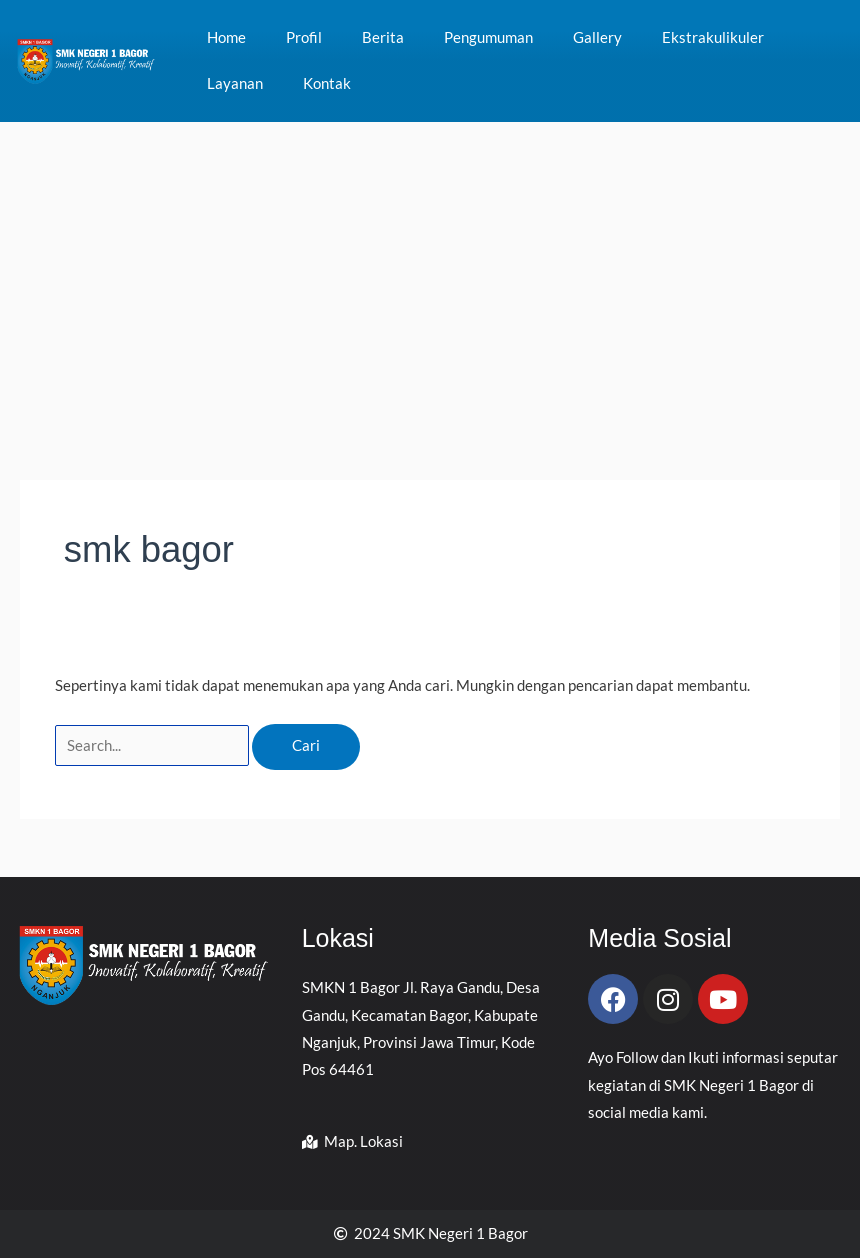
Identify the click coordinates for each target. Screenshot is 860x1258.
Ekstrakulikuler (713, 37)
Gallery (597, 37)
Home (226, 37)
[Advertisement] (430, 272)
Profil (304, 37)
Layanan (235, 83)
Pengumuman (488, 37)
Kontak (327, 83)
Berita (383, 37)
